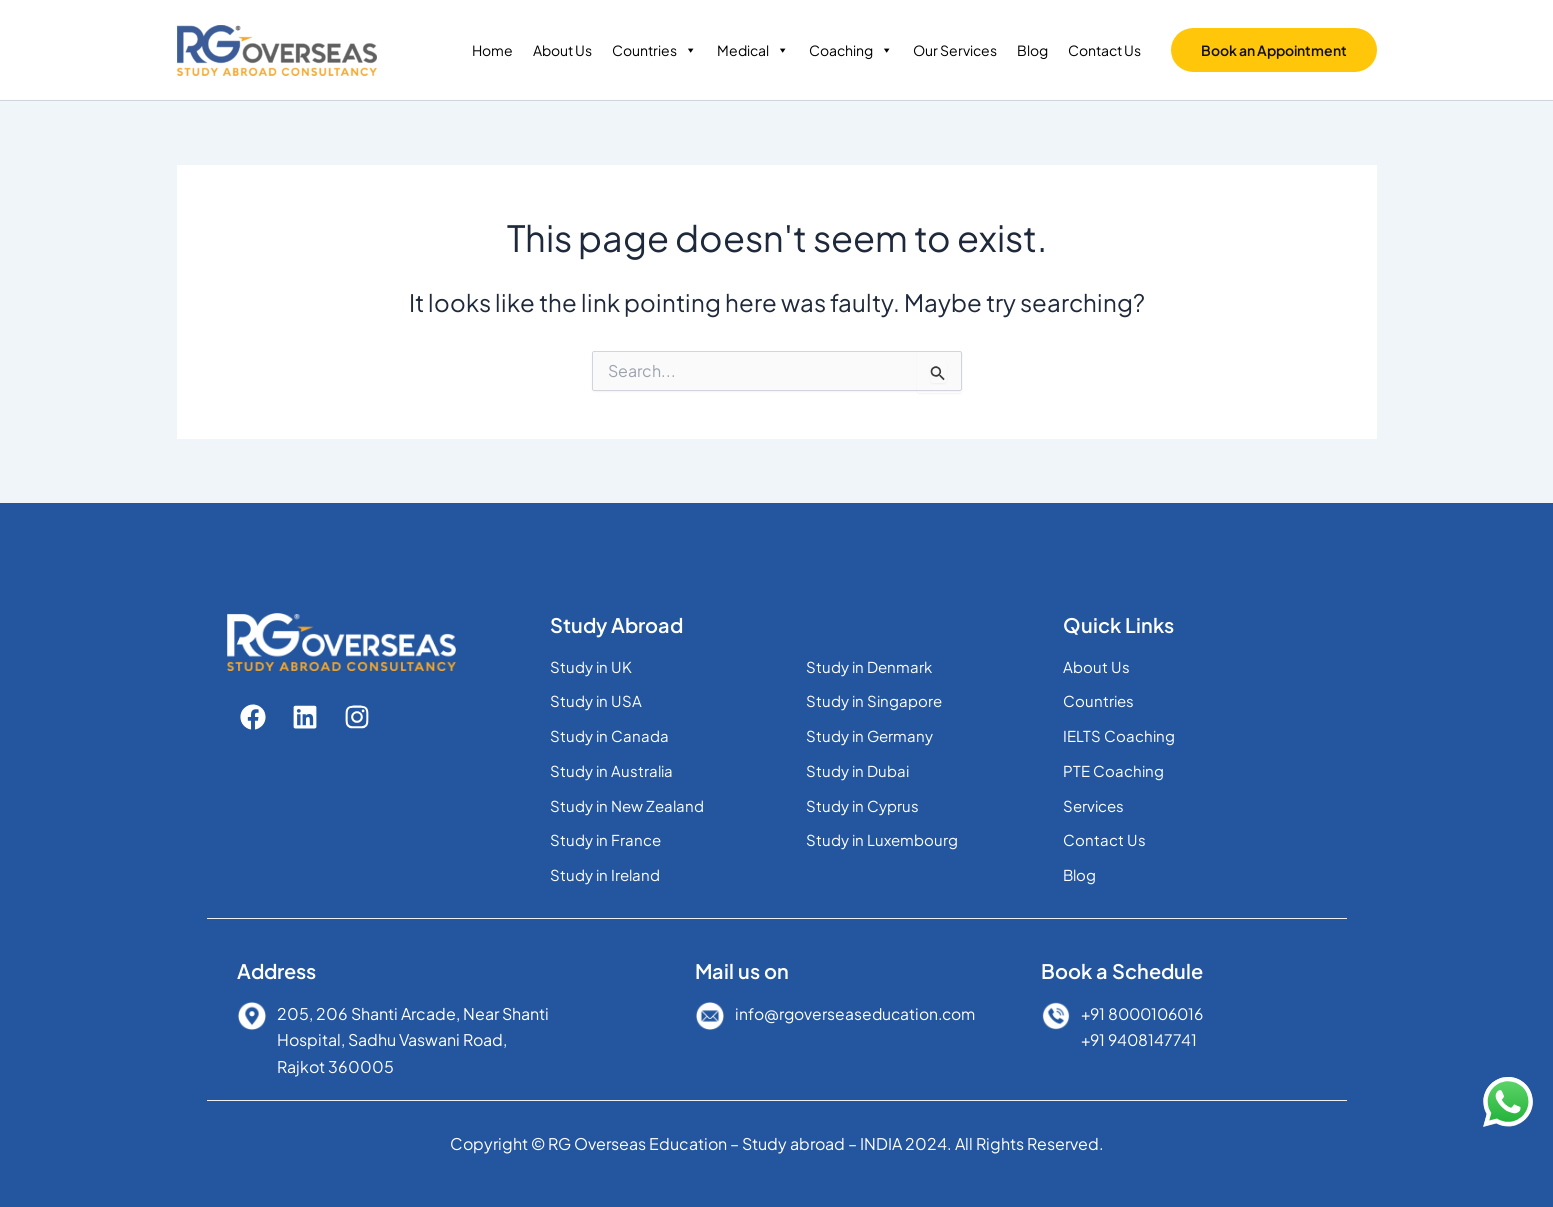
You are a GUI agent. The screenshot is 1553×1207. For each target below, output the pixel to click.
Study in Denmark (869, 666)
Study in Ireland (605, 874)
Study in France (605, 839)
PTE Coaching (1113, 770)
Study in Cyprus (862, 805)
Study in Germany (869, 735)
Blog (1032, 50)
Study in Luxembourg (882, 839)
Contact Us (1104, 50)
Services (1093, 805)
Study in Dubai (857, 770)
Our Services (955, 50)
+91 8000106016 (1146, 1013)
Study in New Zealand (627, 805)
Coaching (851, 50)
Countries (654, 50)
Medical (753, 50)
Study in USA (596, 700)
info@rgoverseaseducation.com (858, 1013)
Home (492, 50)
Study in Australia (611, 770)
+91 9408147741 (1141, 1039)
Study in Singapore (874, 700)
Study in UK (591, 666)
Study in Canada (609, 735)
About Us (562, 50)
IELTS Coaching (1119, 735)
